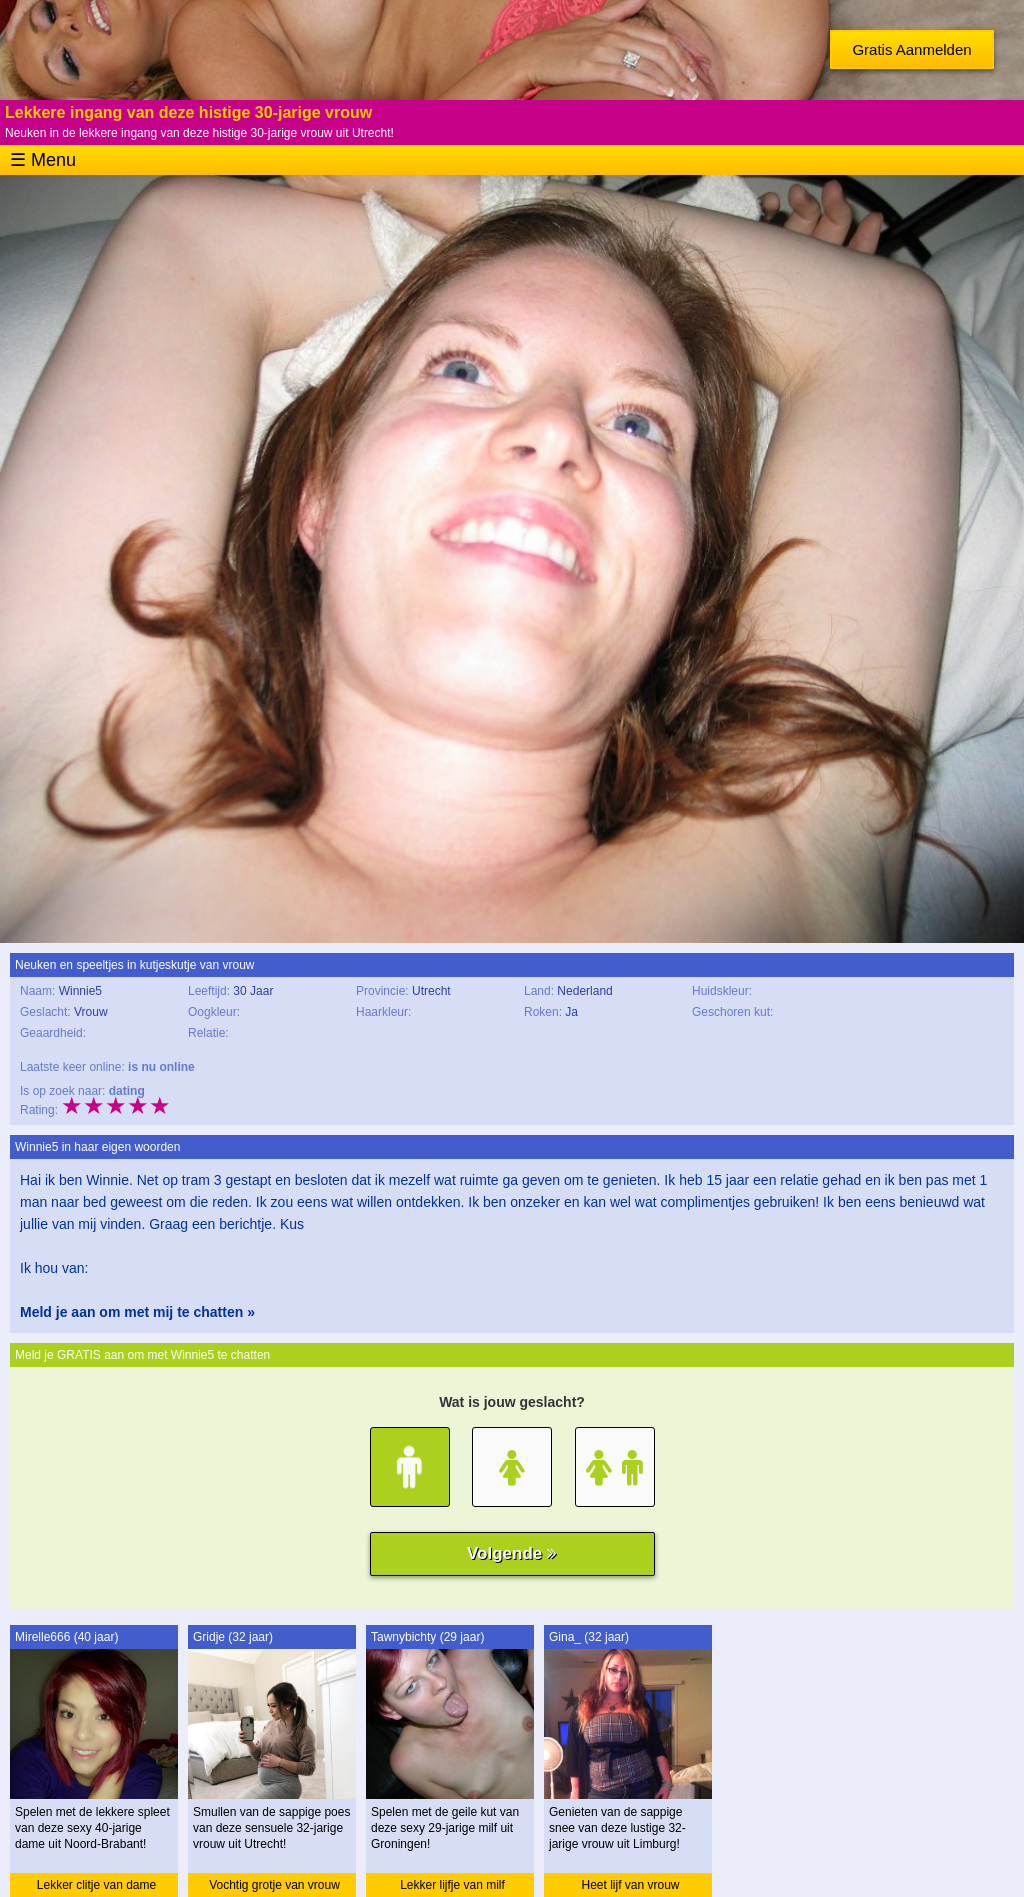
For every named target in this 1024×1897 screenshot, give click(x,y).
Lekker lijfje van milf (452, 1885)
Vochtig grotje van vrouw (274, 1885)
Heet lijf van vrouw (630, 1885)
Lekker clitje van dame (96, 1885)
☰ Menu (43, 160)
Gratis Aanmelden (911, 49)
